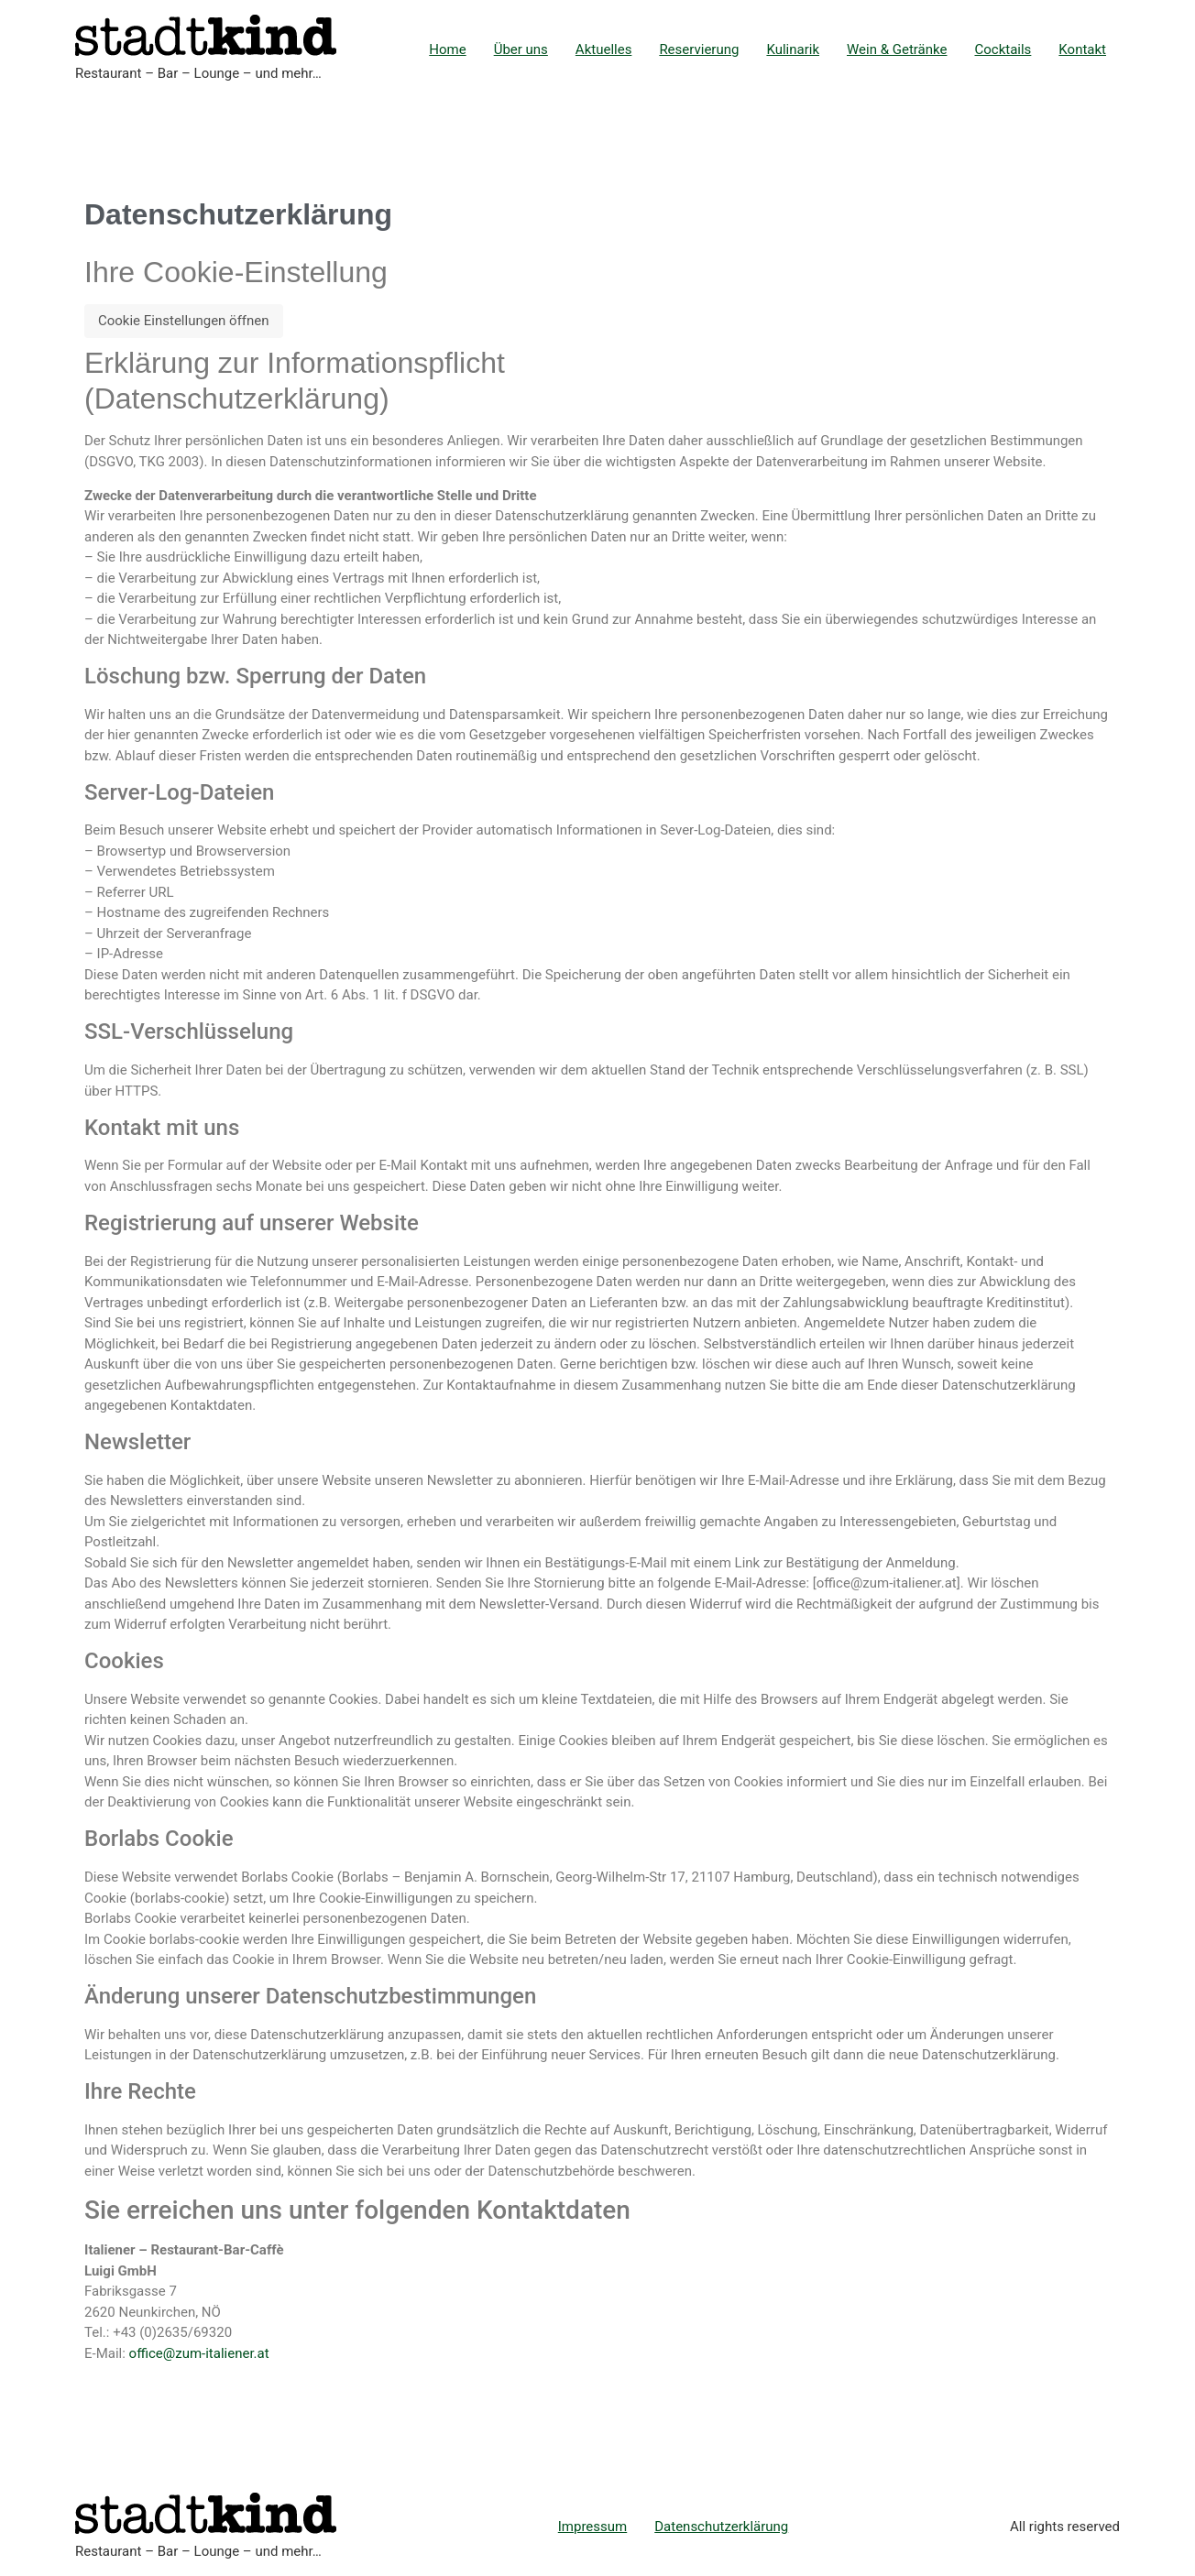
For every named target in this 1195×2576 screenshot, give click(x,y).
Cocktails (1002, 49)
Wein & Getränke (897, 49)
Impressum (592, 2526)
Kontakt (1082, 49)
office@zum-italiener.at (199, 2353)
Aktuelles (604, 49)
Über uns (521, 49)
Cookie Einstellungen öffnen (183, 320)
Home (447, 49)
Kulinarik (792, 49)
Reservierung (699, 49)
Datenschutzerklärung (721, 2526)
